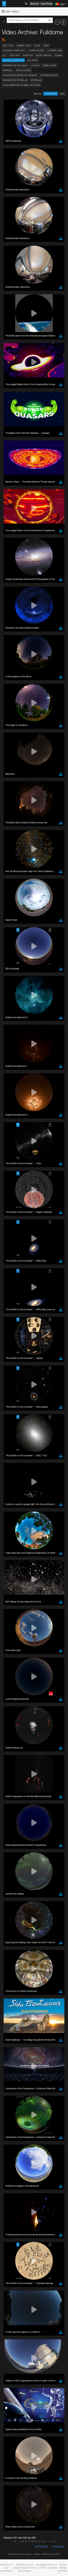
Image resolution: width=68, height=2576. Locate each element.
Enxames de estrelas (15, 80)
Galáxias (32, 60)
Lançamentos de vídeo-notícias (21, 85)
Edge (13, 704)
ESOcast (15, 55)
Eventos (28, 55)
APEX (46, 45)
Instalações (23, 70)
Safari (14, 711)
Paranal (8, 70)
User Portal (46, 3)
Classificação (50, 93)
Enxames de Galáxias (15, 65)
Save (11, 801)
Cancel (29, 801)
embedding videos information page (22, 603)
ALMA (37, 45)
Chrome (15, 701)
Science (34, 3)
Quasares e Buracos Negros (20, 75)
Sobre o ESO (24, 45)
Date (62, 93)
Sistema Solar (48, 75)
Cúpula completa (13, 60)
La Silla (35, 65)
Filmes (58, 55)
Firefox (14, 708)
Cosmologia (54, 50)
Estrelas (36, 80)
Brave (14, 698)
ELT (4, 55)
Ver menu (10, 11)
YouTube (8, 580)
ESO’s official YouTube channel (24, 583)
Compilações (36, 50)
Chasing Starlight (14, 50)
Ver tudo (8, 45)
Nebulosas (49, 65)
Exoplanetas (43, 55)
